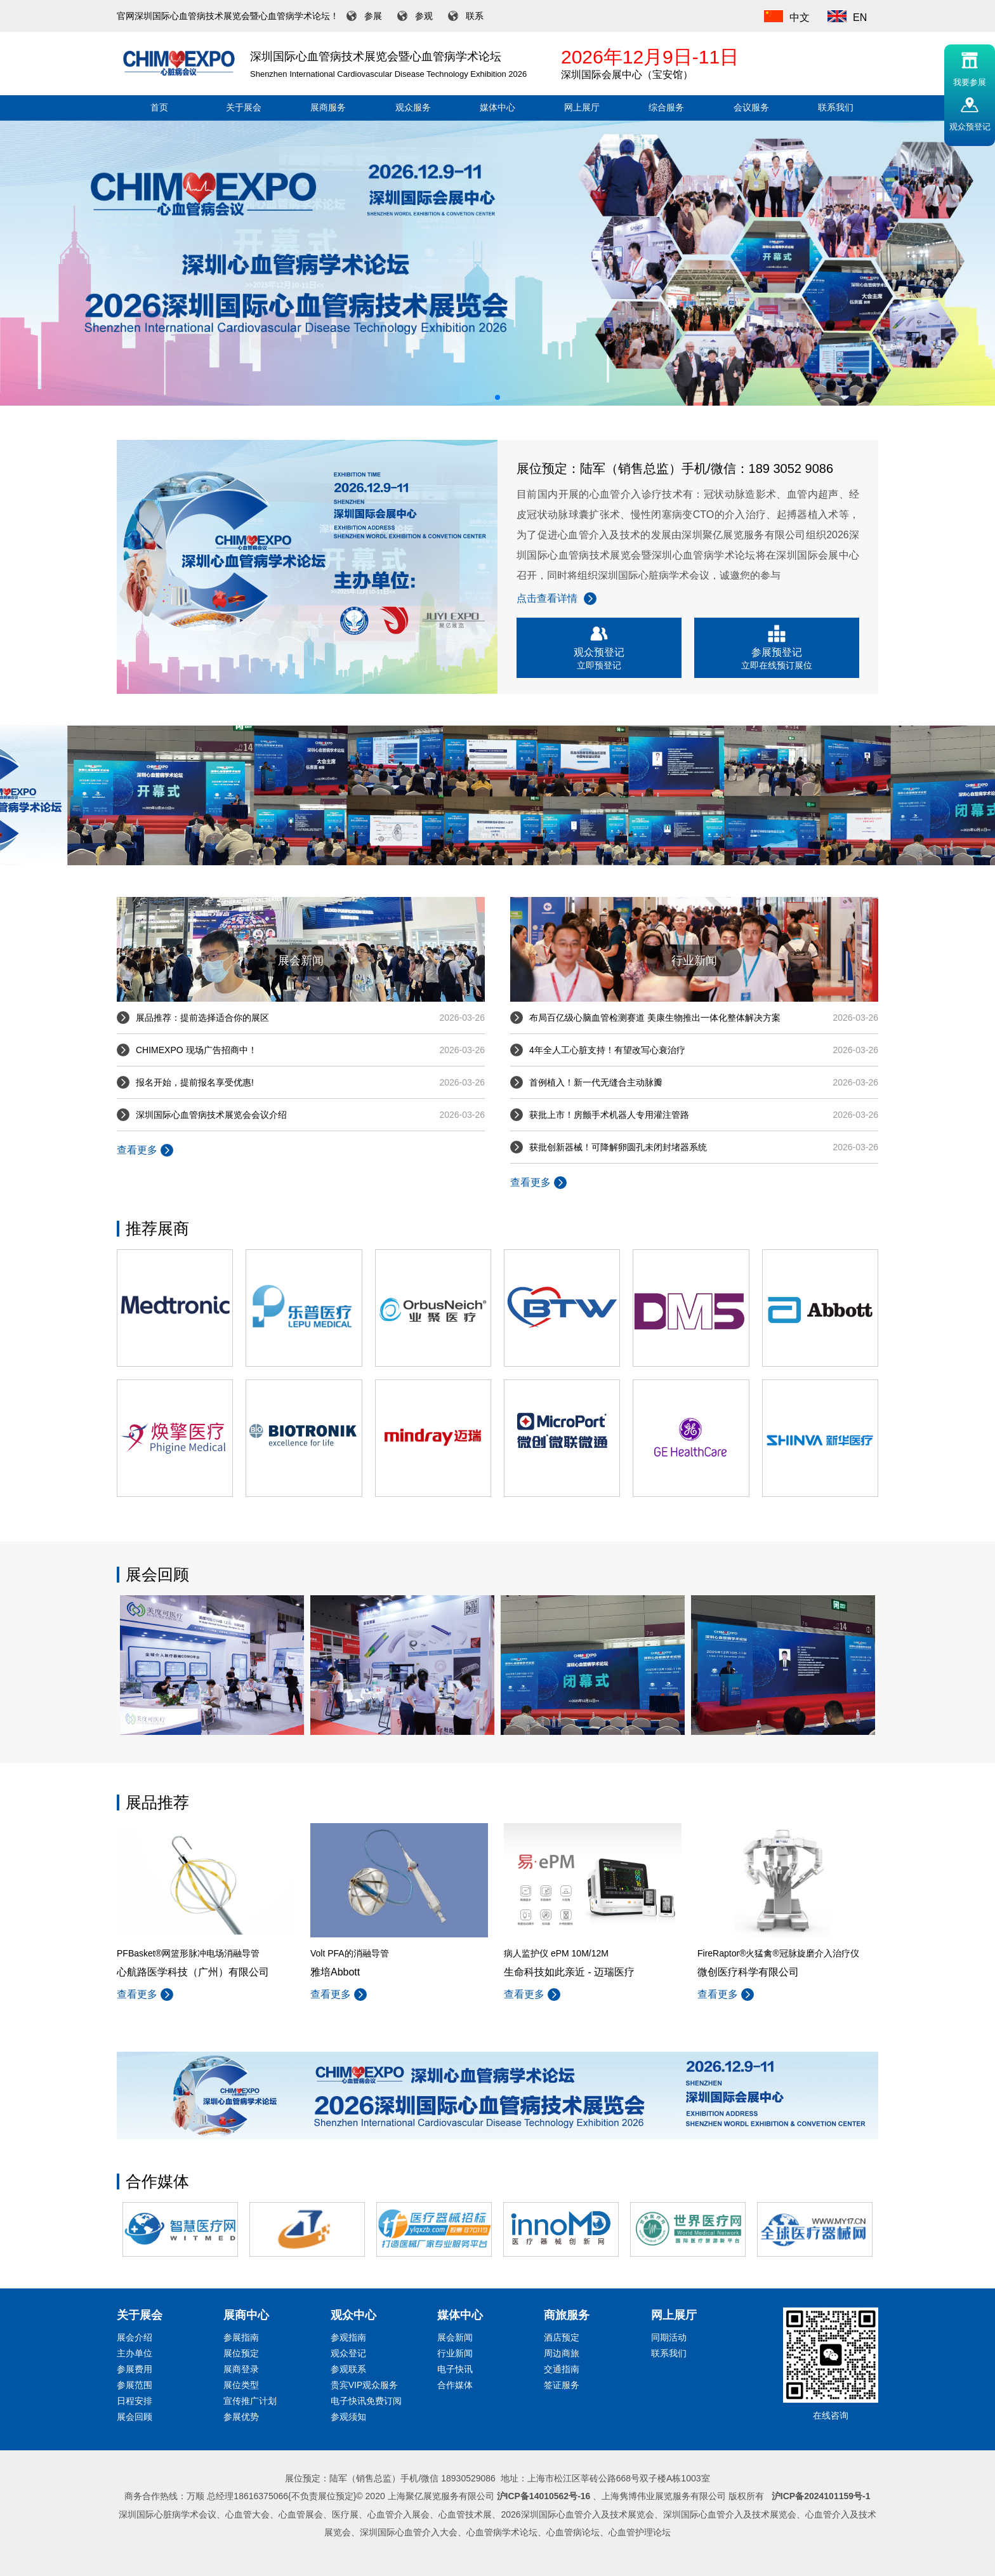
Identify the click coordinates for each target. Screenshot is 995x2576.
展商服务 (328, 107)
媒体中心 (497, 107)
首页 (159, 107)
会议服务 (751, 107)
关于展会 (243, 107)
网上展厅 (582, 107)
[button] (497, 397)
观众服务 (413, 107)
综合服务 (666, 107)
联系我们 (835, 107)
